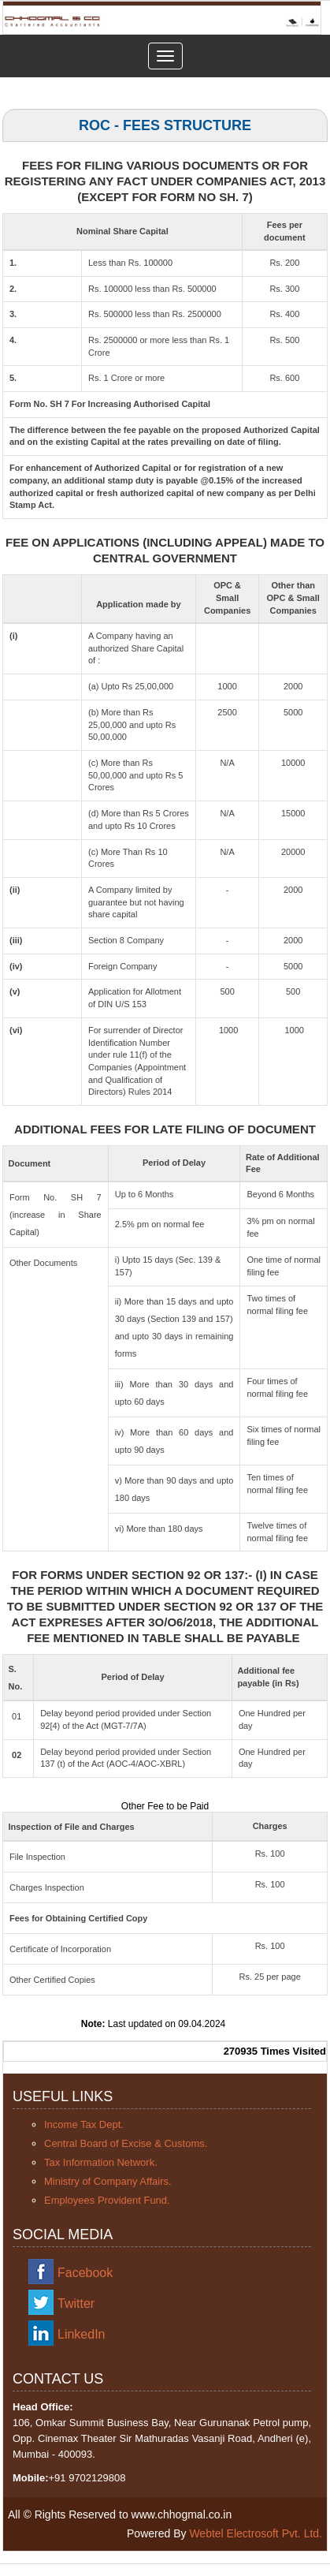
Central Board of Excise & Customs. (125, 2143)
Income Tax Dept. (84, 2124)
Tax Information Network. (101, 2162)
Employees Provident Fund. (107, 2200)
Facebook (85, 2272)
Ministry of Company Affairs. (108, 2181)
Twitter (76, 2303)
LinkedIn (81, 2334)
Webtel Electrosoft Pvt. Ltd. (255, 2533)
